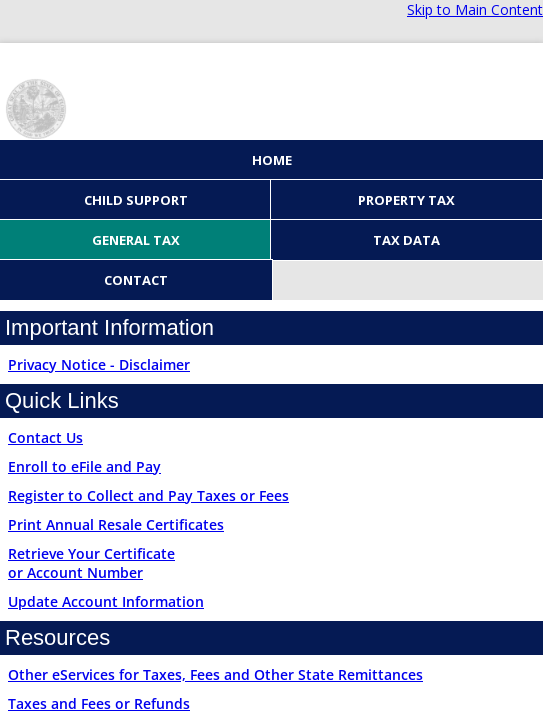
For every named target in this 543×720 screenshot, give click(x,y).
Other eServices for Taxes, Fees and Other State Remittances (215, 674)
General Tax (136, 240)
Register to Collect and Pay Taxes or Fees (148, 495)
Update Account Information (106, 601)
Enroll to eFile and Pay (84, 466)
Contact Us (45, 437)
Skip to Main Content (475, 9)
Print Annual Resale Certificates (116, 524)
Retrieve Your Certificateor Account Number (91, 563)
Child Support (136, 200)
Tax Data (406, 240)
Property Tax (406, 200)
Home (272, 160)
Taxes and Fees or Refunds (99, 703)
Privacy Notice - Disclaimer (99, 364)
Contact (136, 280)
